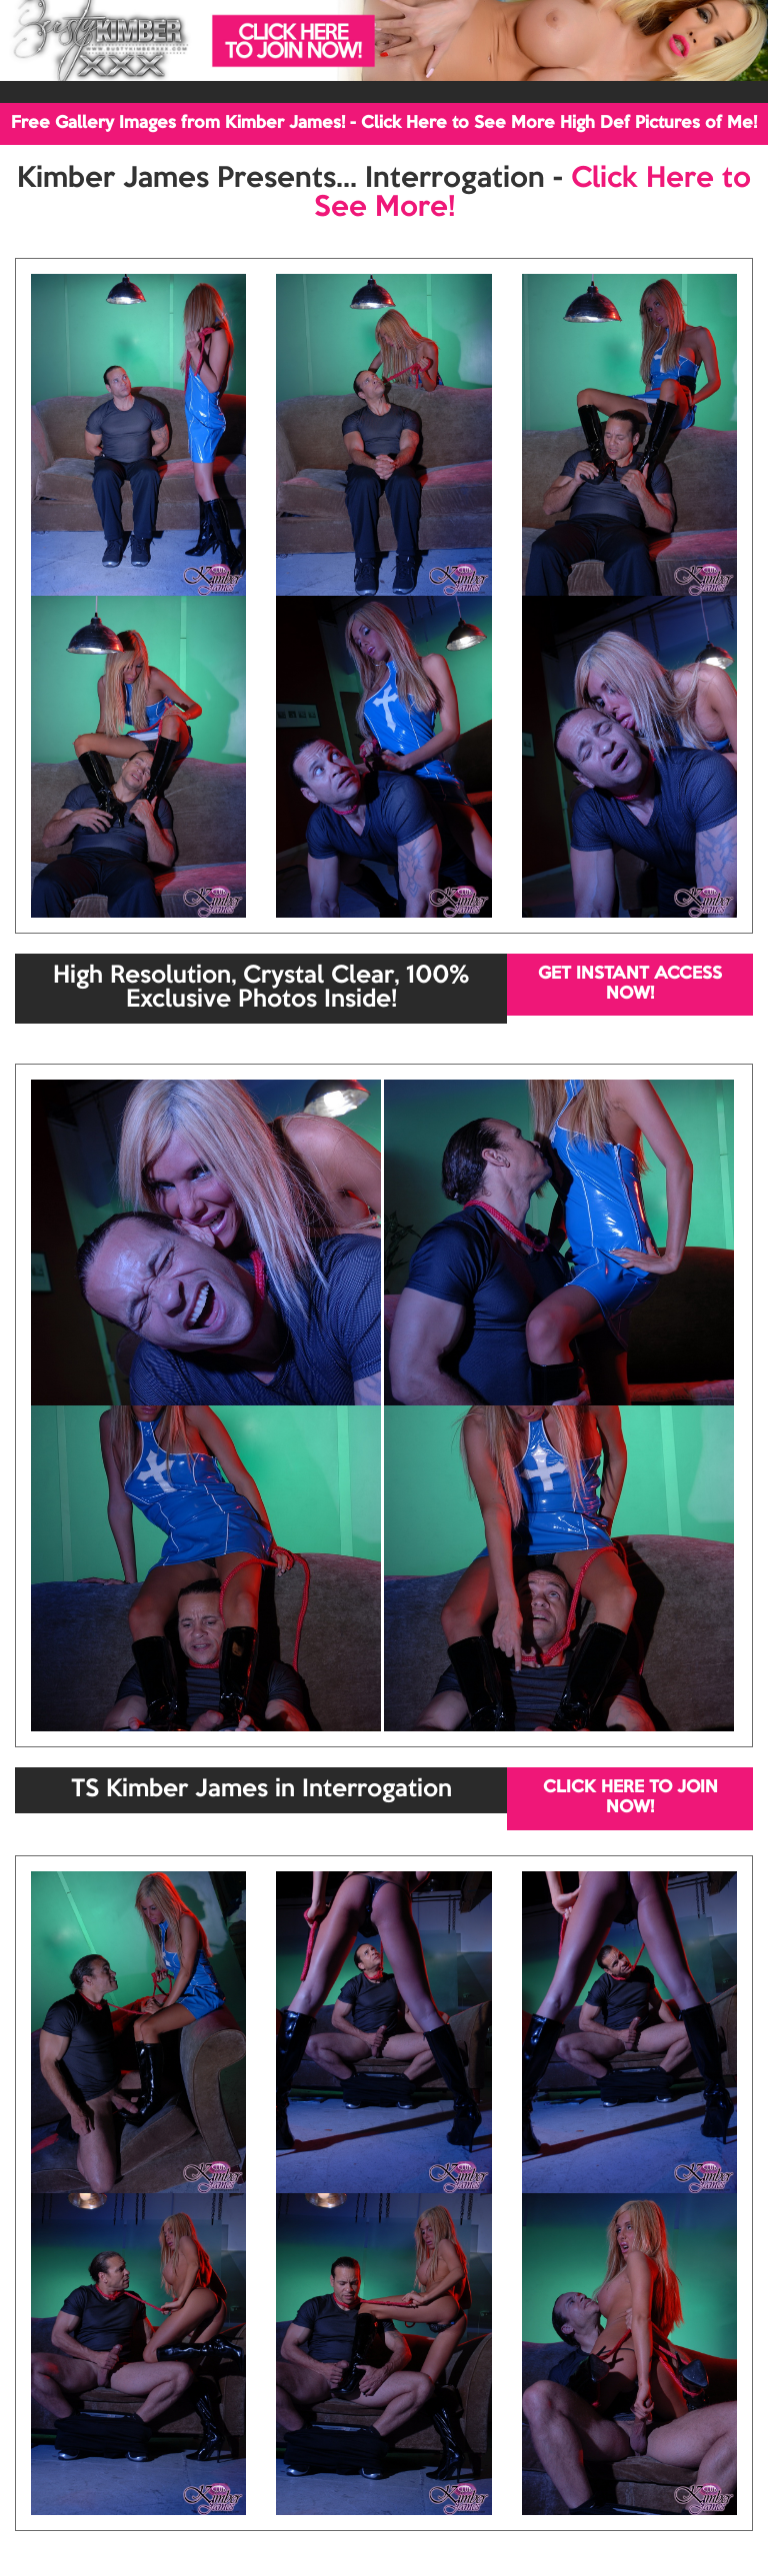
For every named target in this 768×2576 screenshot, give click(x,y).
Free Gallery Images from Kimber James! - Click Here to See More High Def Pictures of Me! (384, 123)
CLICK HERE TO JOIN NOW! (630, 1797)
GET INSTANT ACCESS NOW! (630, 984)
